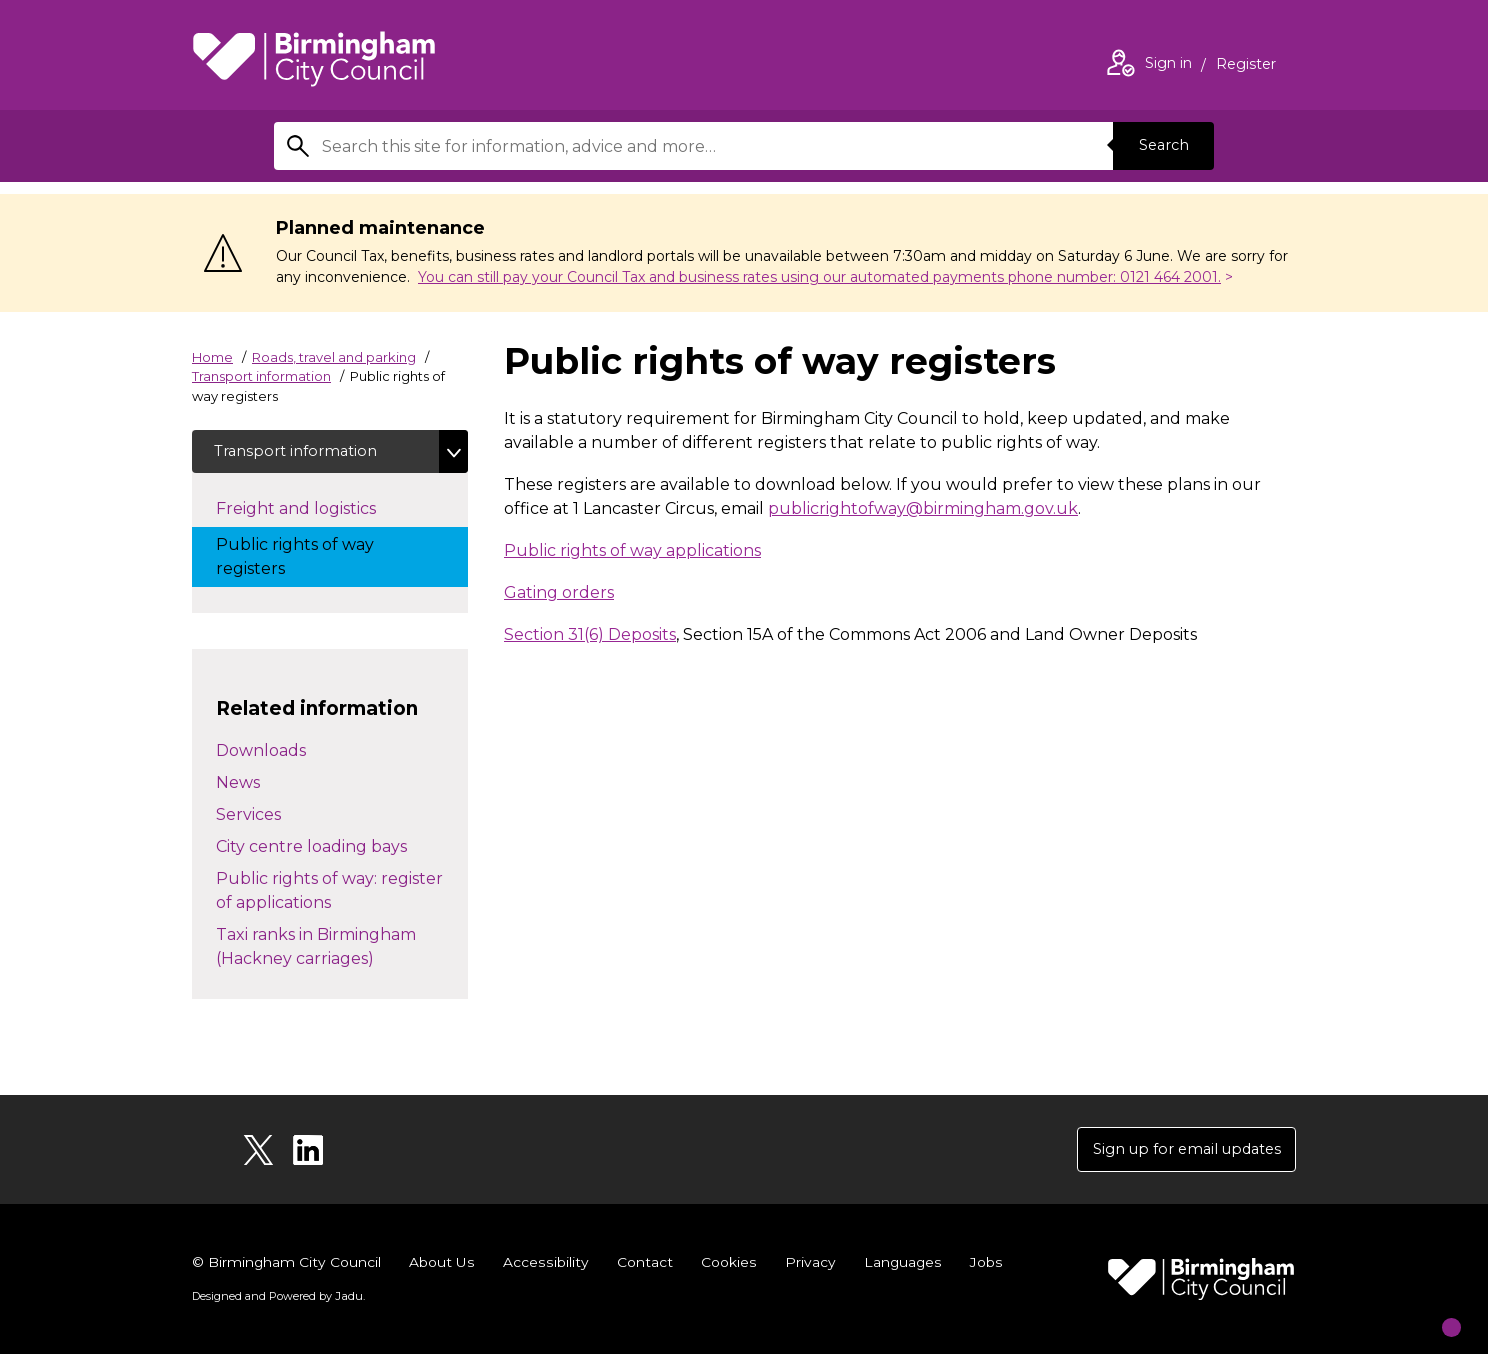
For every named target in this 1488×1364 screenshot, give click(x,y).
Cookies (726, 1272)
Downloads (261, 755)
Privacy (807, 1272)
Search (1158, 145)
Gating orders (559, 592)
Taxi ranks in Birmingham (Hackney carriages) (316, 951)
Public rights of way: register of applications (329, 895)
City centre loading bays (311, 851)
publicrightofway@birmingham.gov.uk (923, 508)
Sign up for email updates (1175, 1156)
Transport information (261, 376)
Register (1246, 66)
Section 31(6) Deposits (590, 634)
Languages (900, 1272)
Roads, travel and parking (334, 357)
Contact (643, 1272)
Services (248, 819)
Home (212, 357)
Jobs (984, 1272)
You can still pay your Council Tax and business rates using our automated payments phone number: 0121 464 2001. (819, 277)
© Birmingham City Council (287, 1272)
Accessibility (545, 1272)
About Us (442, 1272)
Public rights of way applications (632, 550)
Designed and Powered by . (277, 1305)
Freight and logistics (316, 512)
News (238, 787)
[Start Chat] (1433, 1309)
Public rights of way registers (295, 561)
